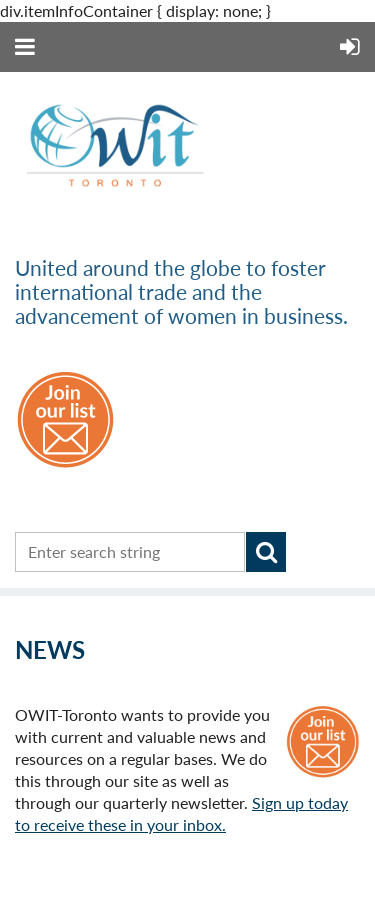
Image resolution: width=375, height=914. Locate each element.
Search (266, 552)
